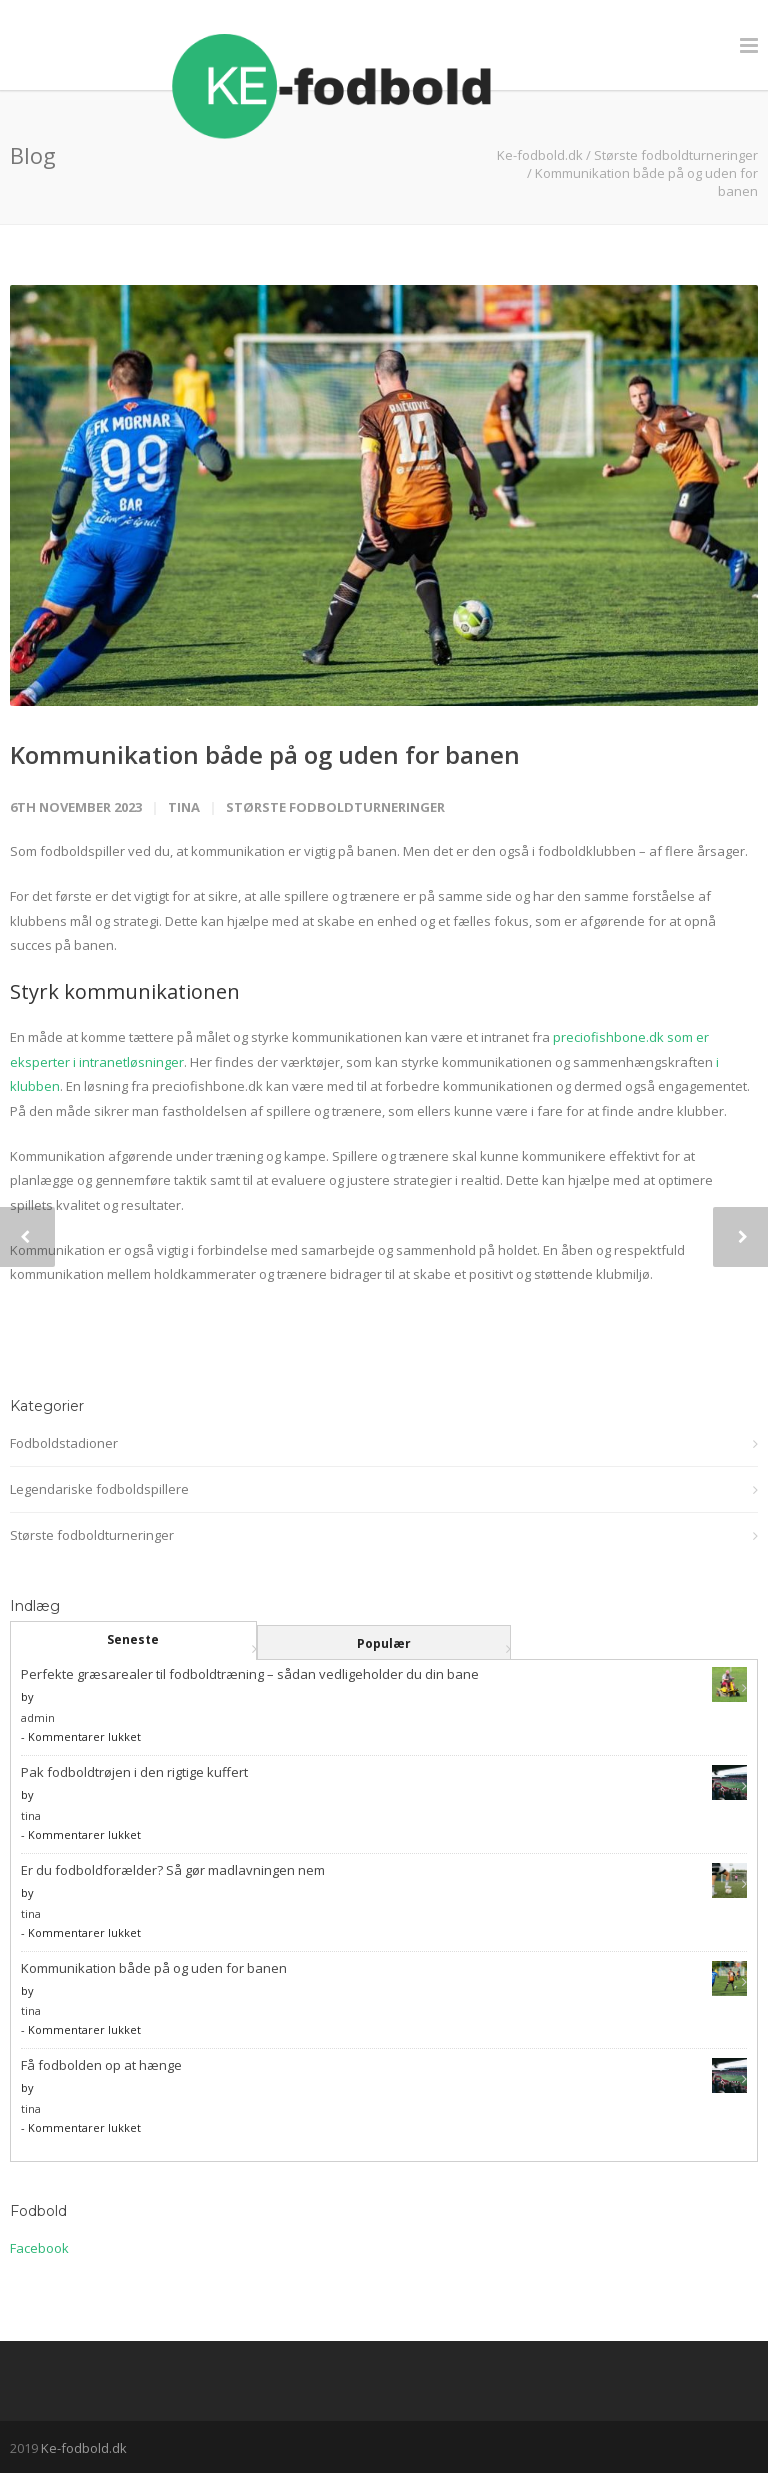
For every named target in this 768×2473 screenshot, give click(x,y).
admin (38, 1717)
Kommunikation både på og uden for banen (265, 754)
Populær (384, 1643)
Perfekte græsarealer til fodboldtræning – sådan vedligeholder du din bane (250, 1674)
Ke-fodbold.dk (84, 2448)
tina (184, 807)
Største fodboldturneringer (676, 155)
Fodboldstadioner (64, 1443)
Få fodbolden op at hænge (101, 2065)
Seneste (133, 1639)
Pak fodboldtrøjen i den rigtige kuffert (134, 1772)
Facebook (39, 2248)
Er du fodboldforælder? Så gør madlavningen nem (173, 1870)
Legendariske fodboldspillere (99, 1489)
